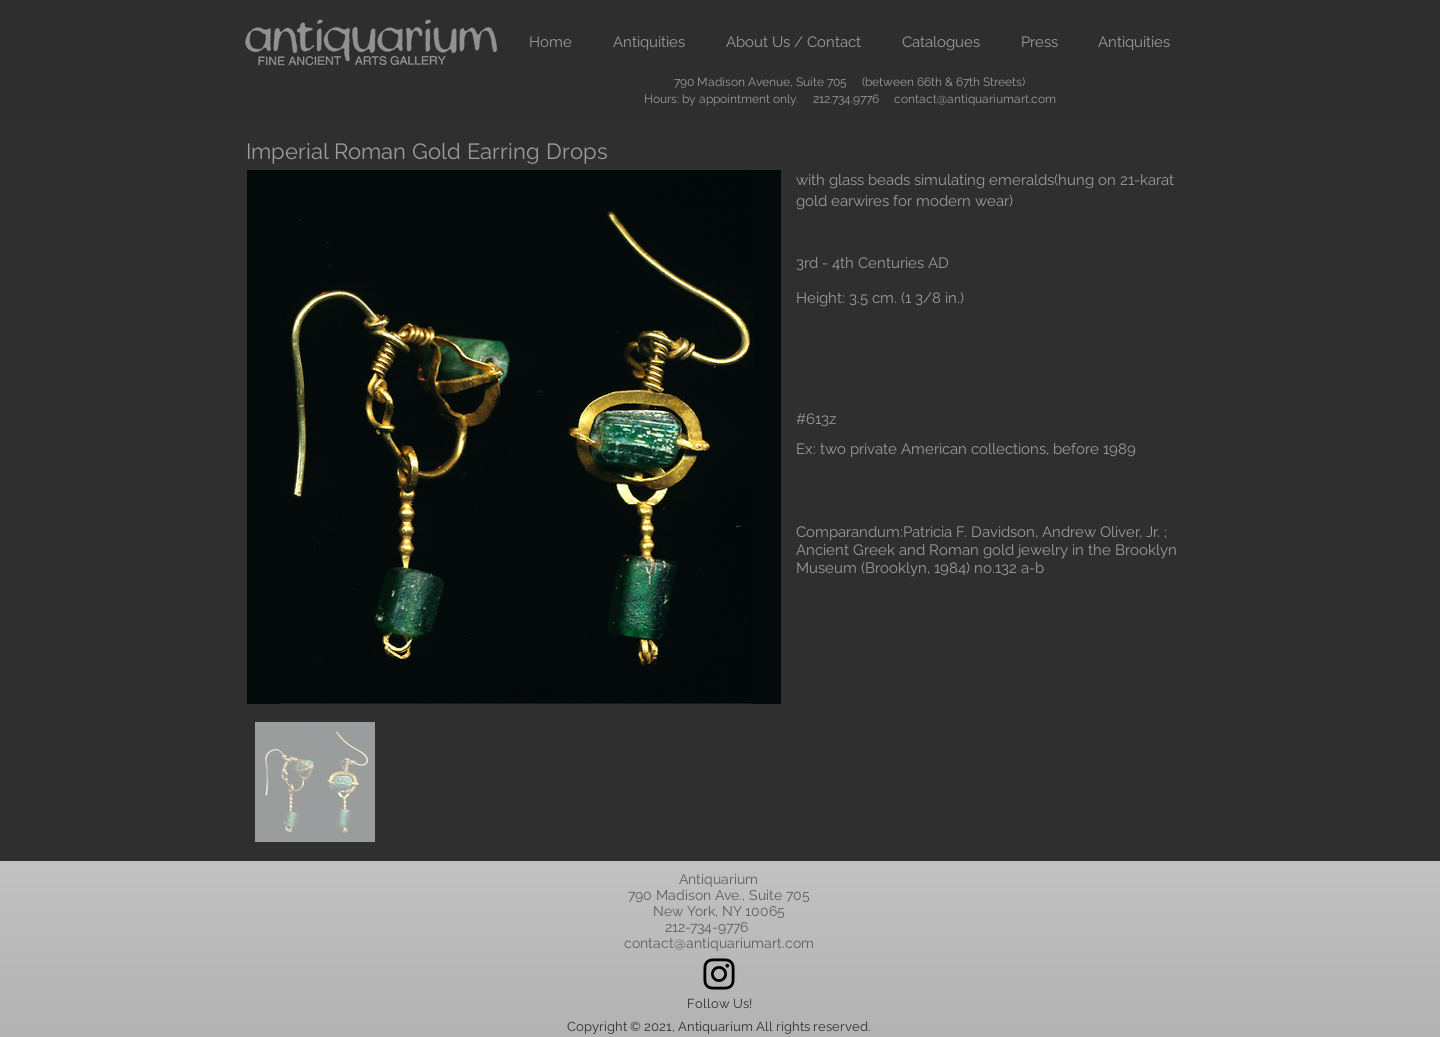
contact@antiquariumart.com (975, 99)
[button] (648, 42)
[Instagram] (719, 974)
